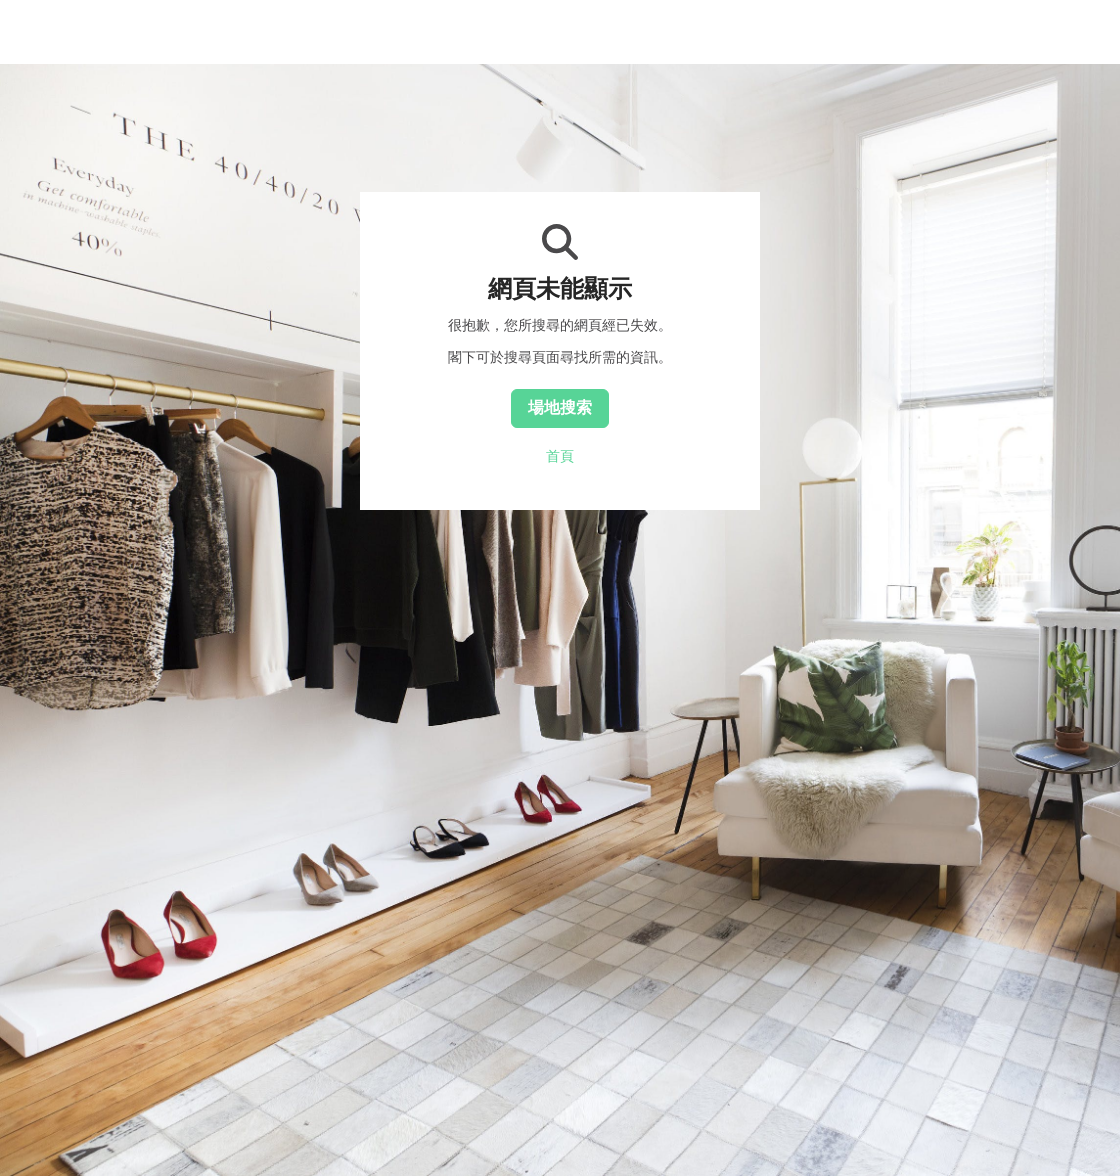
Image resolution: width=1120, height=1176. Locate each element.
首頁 (560, 456)
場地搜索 (560, 407)
